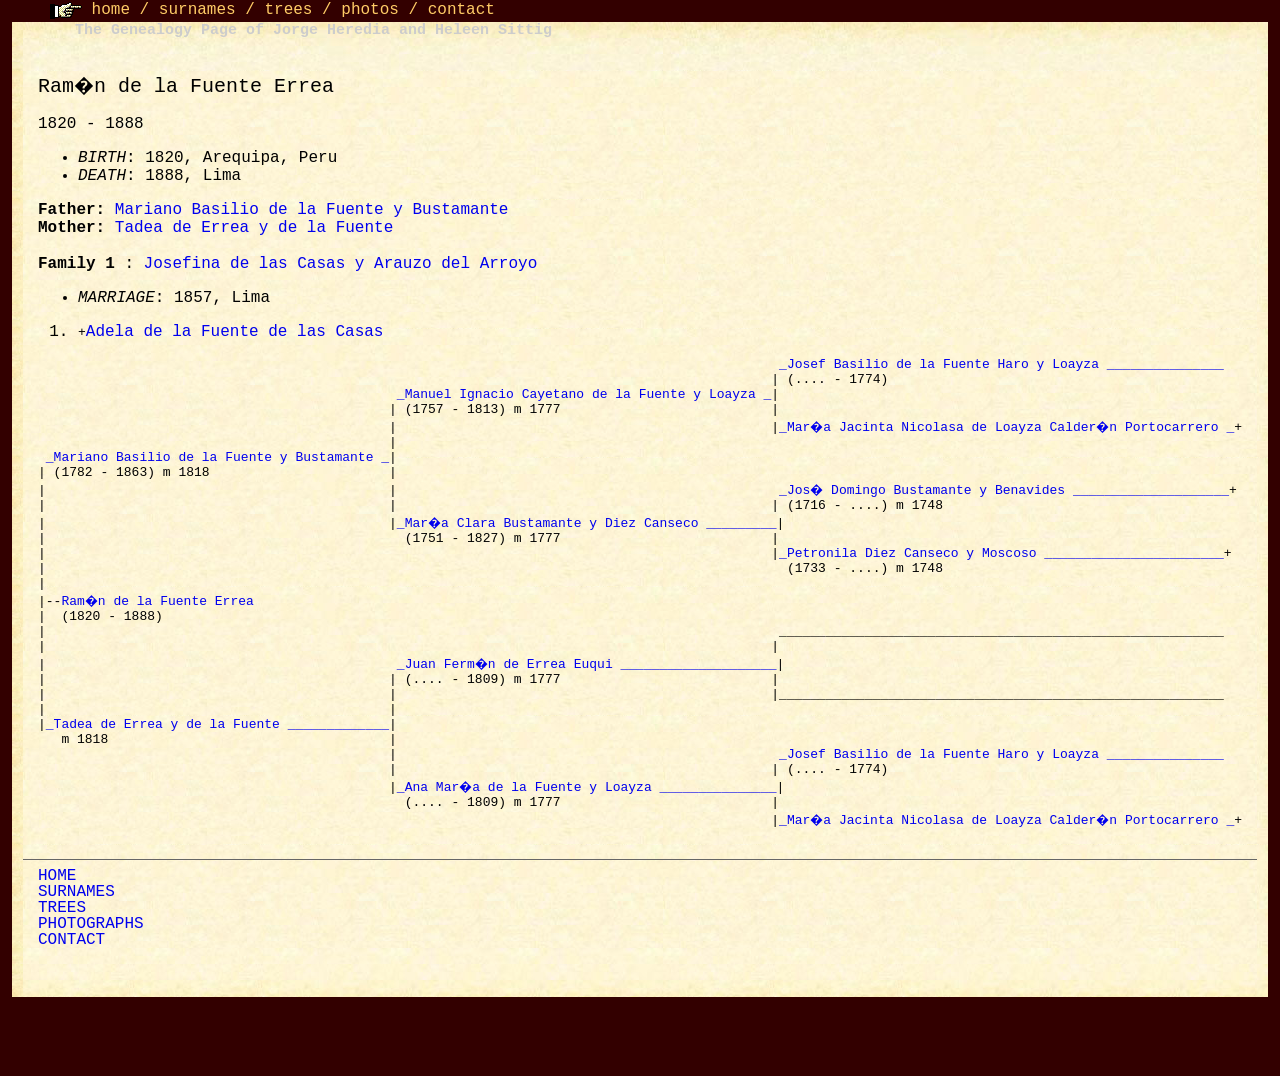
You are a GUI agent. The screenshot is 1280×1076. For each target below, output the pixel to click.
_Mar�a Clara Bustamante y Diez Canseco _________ (585, 547)
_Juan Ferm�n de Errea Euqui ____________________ (585, 709)
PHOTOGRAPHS (88, 997)
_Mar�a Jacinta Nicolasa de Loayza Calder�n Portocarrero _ (1006, 439)
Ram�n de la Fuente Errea (160, 637)
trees (288, 10)
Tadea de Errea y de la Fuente (251, 228)
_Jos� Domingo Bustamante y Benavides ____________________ (1002, 511)
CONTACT (68, 1013)
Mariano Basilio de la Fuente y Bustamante (309, 210)
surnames (197, 10)
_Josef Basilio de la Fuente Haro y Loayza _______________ (998, 367)
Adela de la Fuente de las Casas (232, 333)
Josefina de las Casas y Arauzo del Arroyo (338, 264)
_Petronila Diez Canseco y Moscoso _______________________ (998, 583)
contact (461, 10)
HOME (54, 949)
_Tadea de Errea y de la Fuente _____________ (214, 781)
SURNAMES (73, 965)
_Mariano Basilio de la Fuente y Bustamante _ (214, 475)
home (111, 10)
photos (370, 10)
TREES (59, 981)
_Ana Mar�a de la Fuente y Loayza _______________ (585, 853)
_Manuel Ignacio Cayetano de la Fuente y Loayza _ (581, 403)
